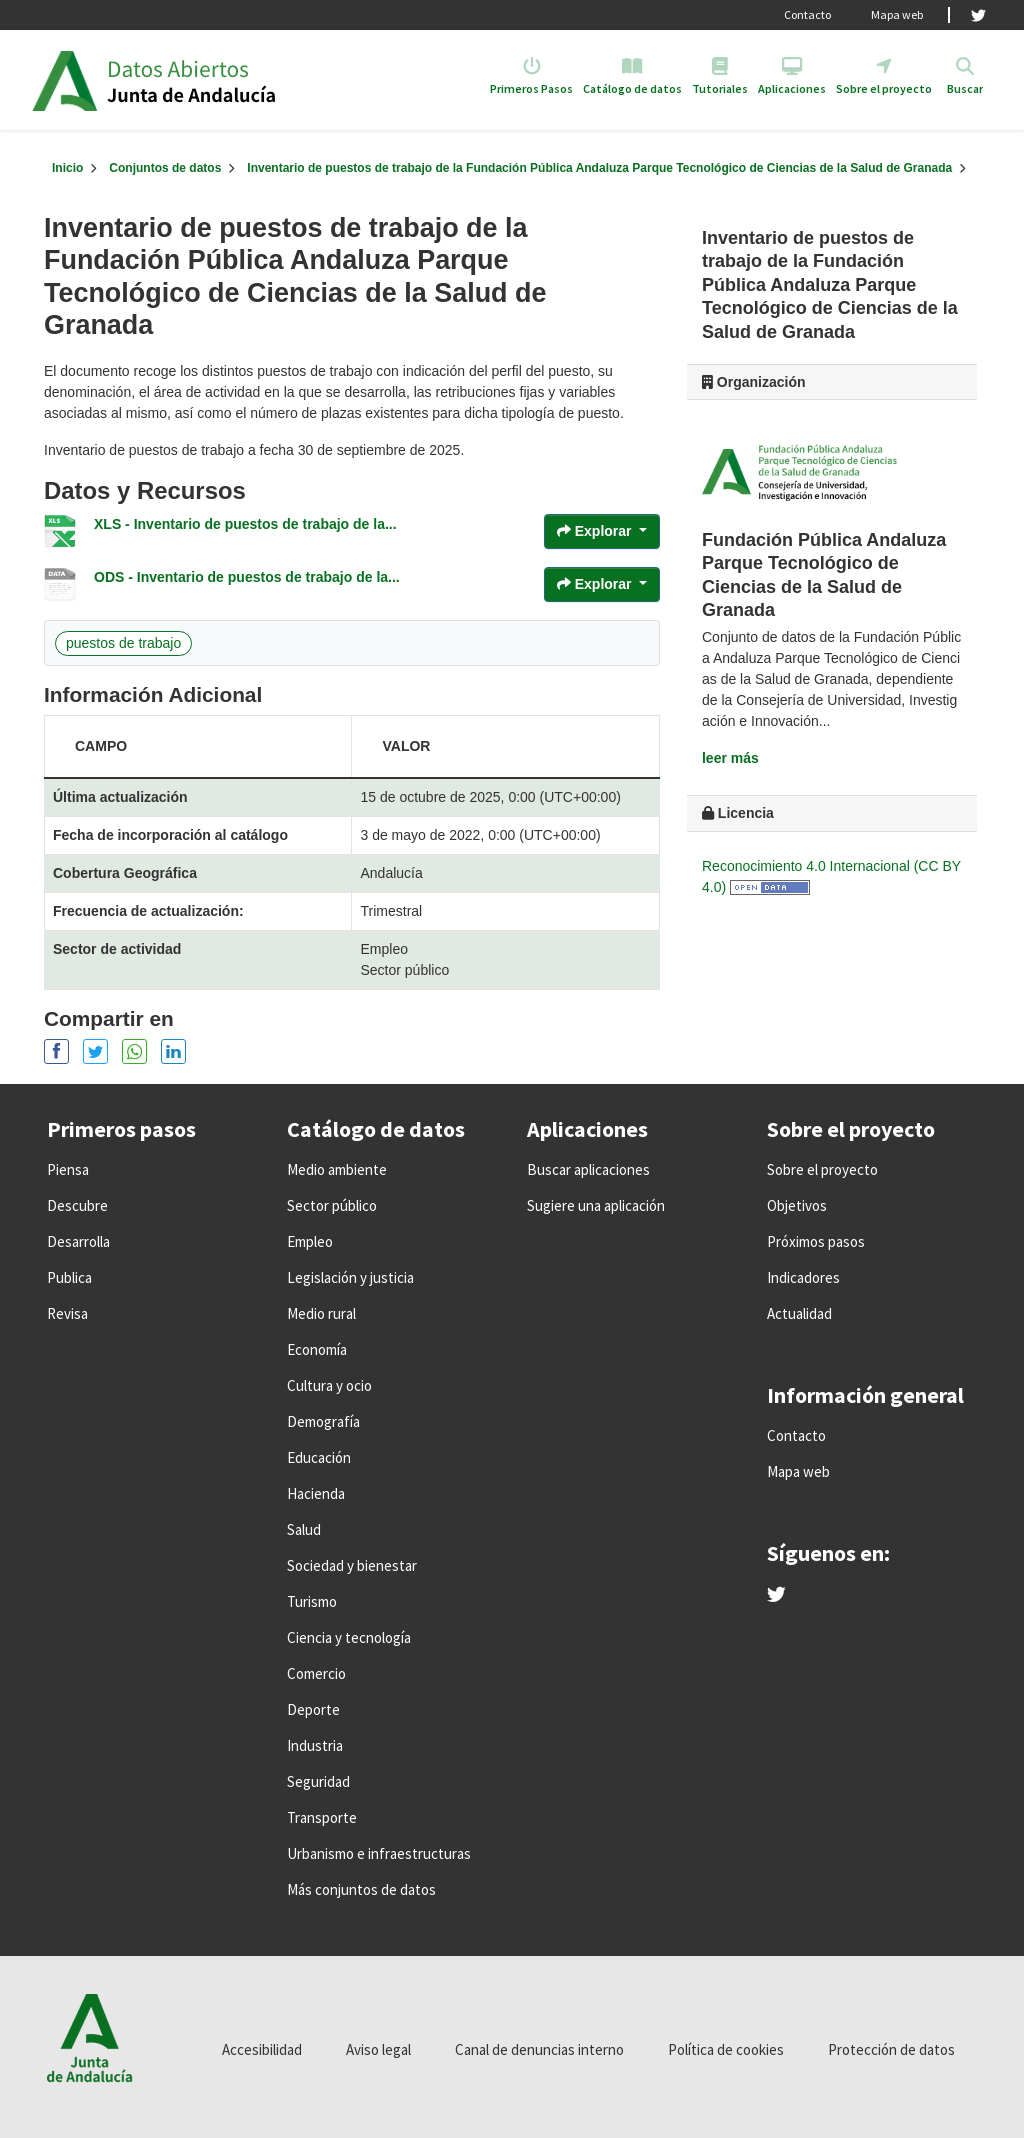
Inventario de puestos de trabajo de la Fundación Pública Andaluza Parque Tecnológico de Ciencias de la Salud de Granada (599, 168)
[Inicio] (67, 168)
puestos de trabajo (123, 643)
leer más (730, 758)
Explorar (596, 531)
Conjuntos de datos (165, 168)
